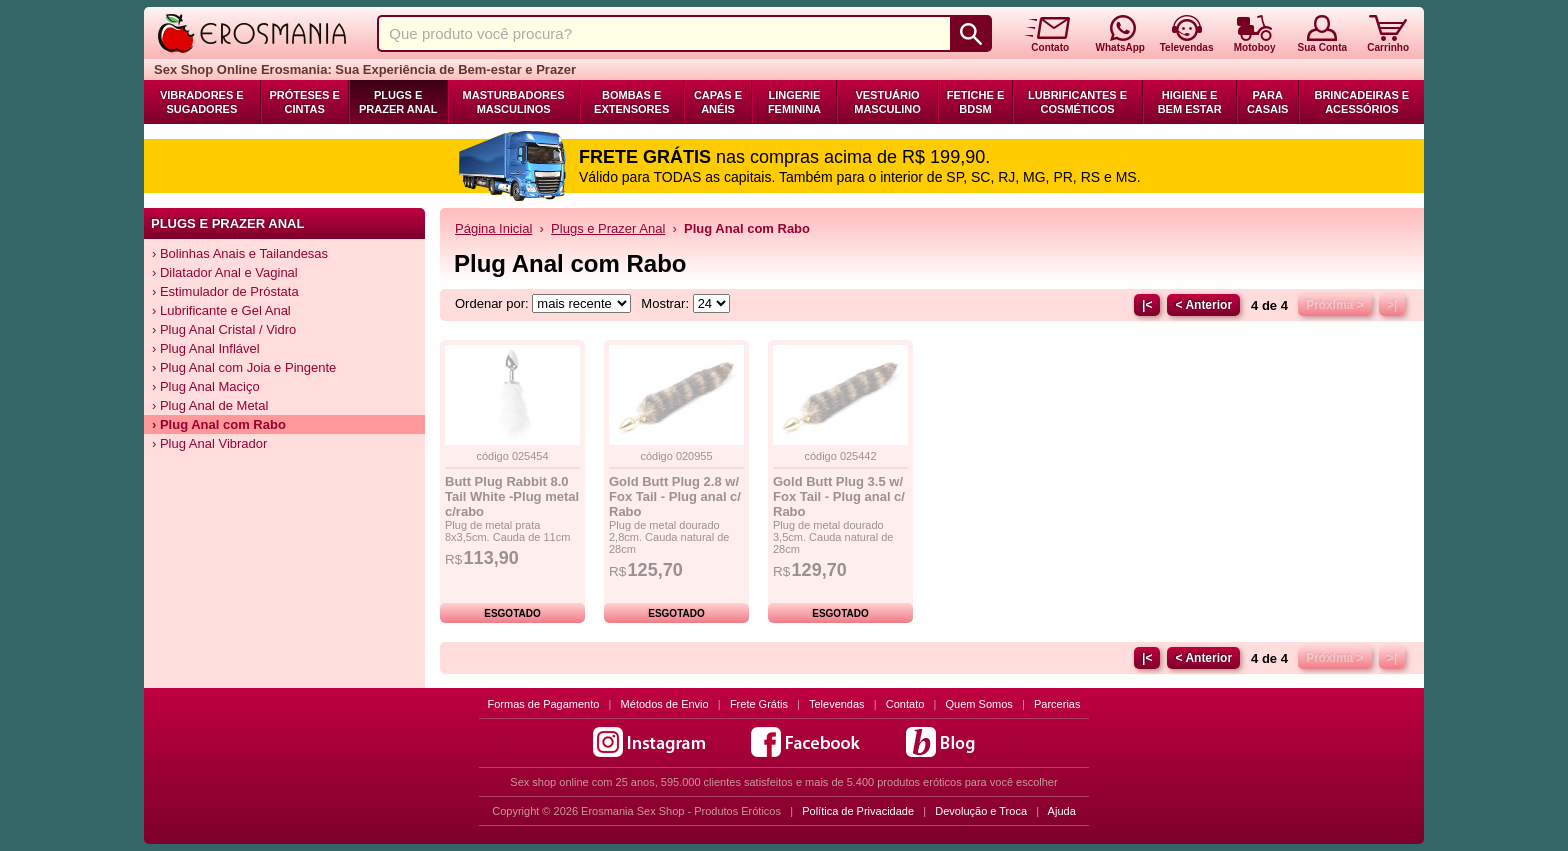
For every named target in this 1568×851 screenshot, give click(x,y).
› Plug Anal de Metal (210, 405)
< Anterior (1203, 305)
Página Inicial (493, 228)
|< (1147, 305)
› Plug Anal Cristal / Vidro (224, 329)
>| (1392, 305)
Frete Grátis (759, 704)
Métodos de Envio (665, 704)
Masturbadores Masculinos (514, 102)
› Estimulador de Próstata (225, 291)
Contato (905, 704)
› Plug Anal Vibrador (209, 443)
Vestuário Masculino (887, 102)
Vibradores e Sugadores (202, 102)
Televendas (837, 704)
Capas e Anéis (718, 102)
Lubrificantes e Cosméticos (1077, 102)
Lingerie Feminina (794, 102)
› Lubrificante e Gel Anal (221, 310)
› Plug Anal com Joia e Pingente (244, 367)
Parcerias (1057, 704)
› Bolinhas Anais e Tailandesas (240, 253)
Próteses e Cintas (305, 102)
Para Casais (1268, 102)
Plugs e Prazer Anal (398, 102)
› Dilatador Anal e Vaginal (225, 272)
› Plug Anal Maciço (206, 386)
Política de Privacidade (858, 811)
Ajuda (1062, 811)
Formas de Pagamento (544, 704)
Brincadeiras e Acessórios (1361, 102)
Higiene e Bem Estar (1190, 102)
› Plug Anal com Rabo (219, 424)
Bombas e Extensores (631, 102)
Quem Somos (979, 704)
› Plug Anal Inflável (206, 348)
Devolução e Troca (981, 811)
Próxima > (1335, 305)
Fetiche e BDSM (975, 102)
